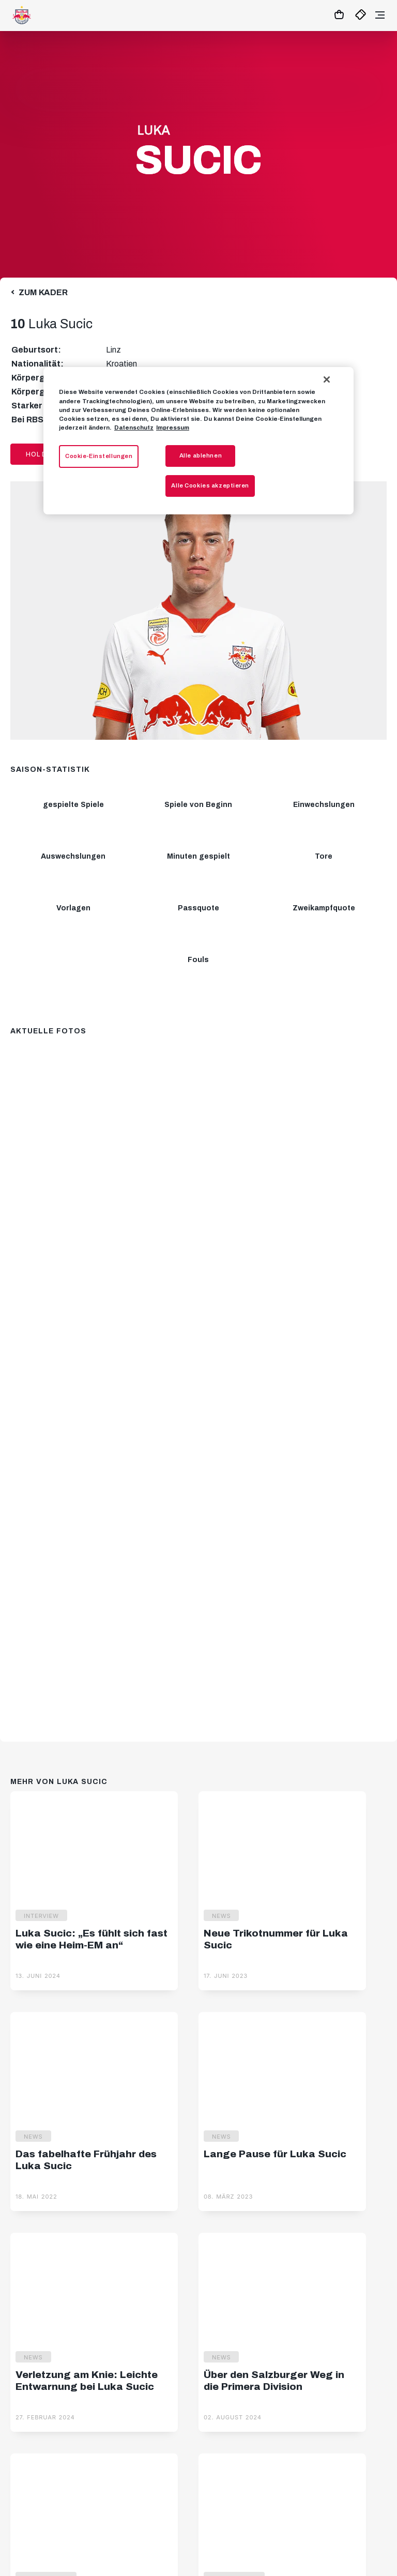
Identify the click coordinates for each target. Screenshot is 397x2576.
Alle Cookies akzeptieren (210, 485)
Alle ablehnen (200, 455)
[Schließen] (326, 379)
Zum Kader (43, 292)
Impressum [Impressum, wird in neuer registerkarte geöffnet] (172, 427)
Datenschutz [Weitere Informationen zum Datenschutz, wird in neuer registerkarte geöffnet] (134, 427)
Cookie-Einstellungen (98, 456)
